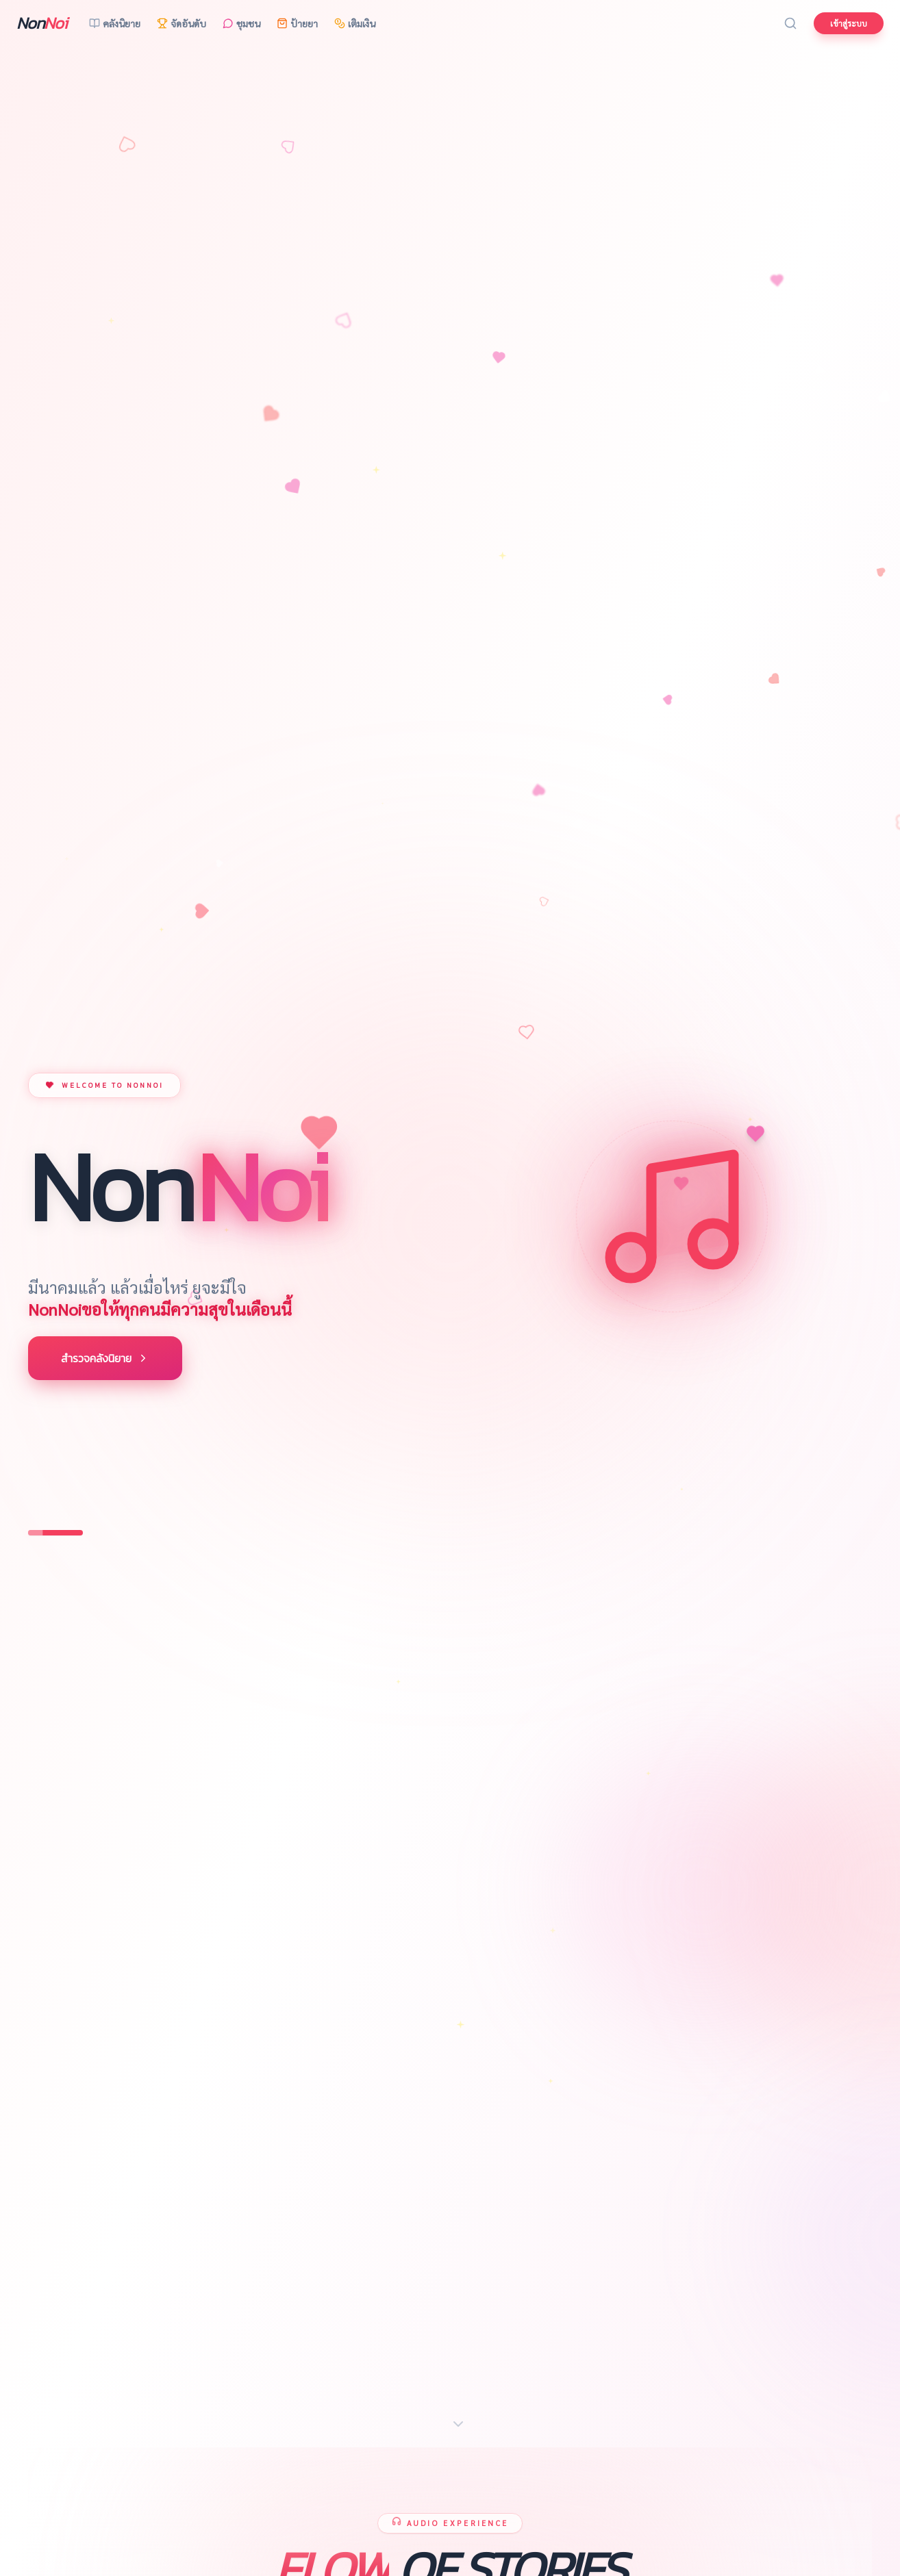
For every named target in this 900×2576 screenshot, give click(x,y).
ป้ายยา (297, 23)
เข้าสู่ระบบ (848, 23)
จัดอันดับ (181, 23)
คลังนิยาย (114, 23)
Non (41, 23)
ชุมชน (241, 23)
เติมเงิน (354, 23)
